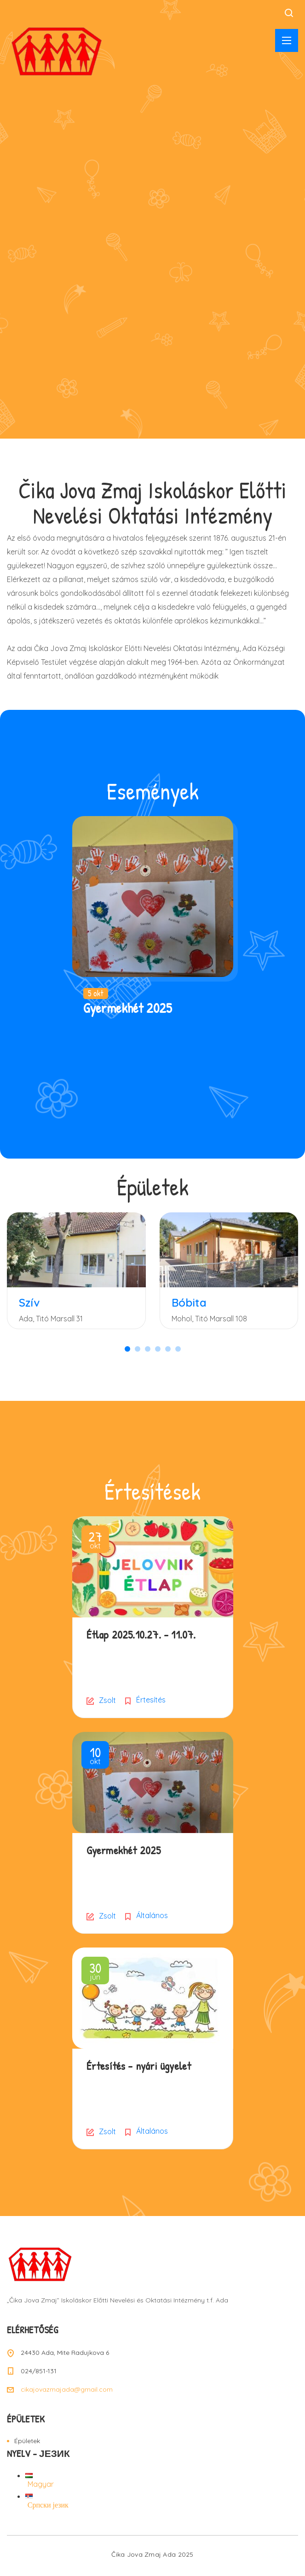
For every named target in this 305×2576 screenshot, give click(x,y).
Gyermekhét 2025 (127, 1008)
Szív (29, 1302)
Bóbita (189, 1302)
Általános (152, 1915)
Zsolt (107, 1700)
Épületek (27, 2441)
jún (95, 1972)
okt (95, 1541)
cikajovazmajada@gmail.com (67, 2389)
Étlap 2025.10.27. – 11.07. (141, 1634)
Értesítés (151, 1699)
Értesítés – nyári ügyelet (138, 2065)
